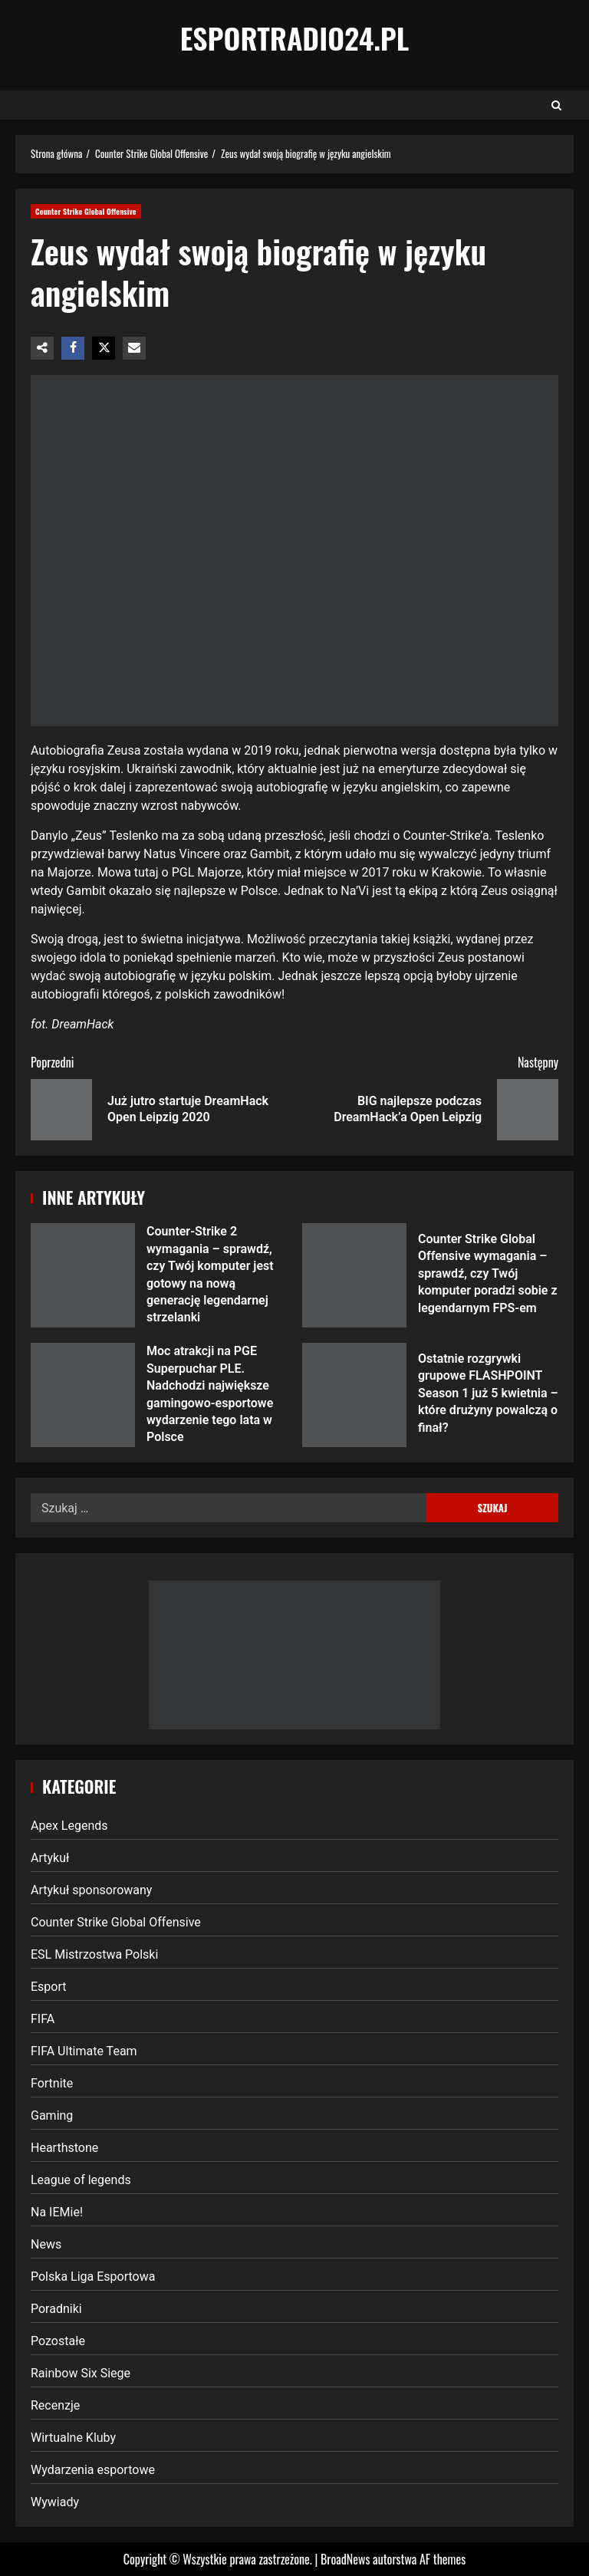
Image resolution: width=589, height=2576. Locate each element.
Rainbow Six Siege (80, 2373)
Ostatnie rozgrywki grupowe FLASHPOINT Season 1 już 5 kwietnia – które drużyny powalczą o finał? (354, 1395)
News (46, 2244)
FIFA (42, 2019)
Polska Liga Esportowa (93, 2276)
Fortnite (52, 2083)
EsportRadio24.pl (295, 37)
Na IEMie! (57, 2212)
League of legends (81, 2180)
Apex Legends (69, 1825)
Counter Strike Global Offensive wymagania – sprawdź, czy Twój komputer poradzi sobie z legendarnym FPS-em (354, 1275)
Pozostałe (58, 2341)
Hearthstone (64, 2147)
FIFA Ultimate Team (84, 2051)
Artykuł (50, 1858)
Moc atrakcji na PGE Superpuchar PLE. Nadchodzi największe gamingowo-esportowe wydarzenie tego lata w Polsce (83, 1395)
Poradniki (56, 2308)
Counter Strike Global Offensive (86, 211)
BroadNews (345, 2559)
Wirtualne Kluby (73, 2437)
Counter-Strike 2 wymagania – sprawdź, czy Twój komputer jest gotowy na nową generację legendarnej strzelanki (83, 1275)
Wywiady (55, 2502)
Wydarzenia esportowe (93, 2469)
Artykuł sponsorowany (91, 1890)
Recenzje (55, 2405)
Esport (49, 1986)
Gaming (52, 2115)
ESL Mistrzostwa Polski (94, 1954)
